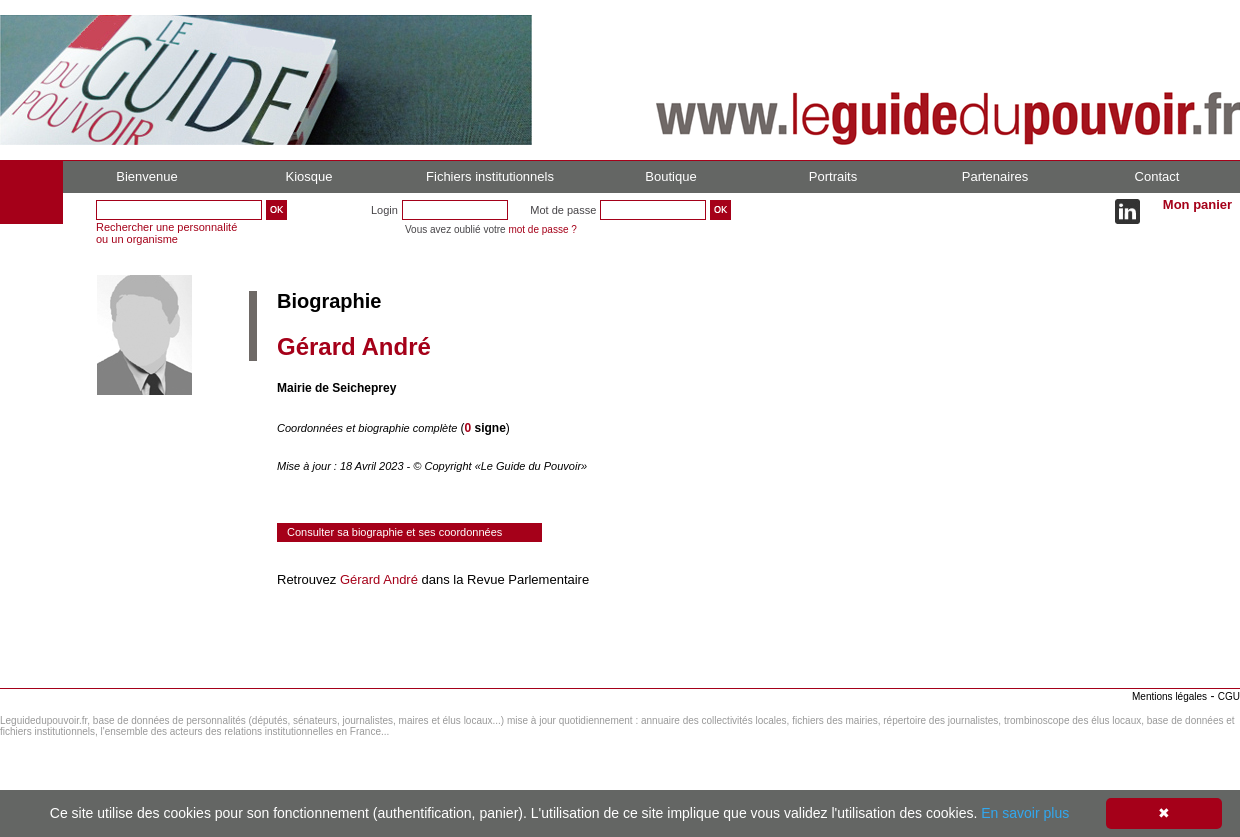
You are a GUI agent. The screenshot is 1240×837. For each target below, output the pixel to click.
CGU (1229, 696)
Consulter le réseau (334, 636)
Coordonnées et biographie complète (368, 428)
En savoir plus (1025, 813)
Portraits (833, 176)
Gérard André (379, 579)
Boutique (670, 176)
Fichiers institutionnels (490, 176)
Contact (1157, 176)
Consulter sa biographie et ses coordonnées (394, 532)
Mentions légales (1169, 696)
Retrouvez (308, 579)
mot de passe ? (542, 229)
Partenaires (995, 176)
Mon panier (1197, 204)
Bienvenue (146, 176)
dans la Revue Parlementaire (503, 579)
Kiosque (309, 176)
